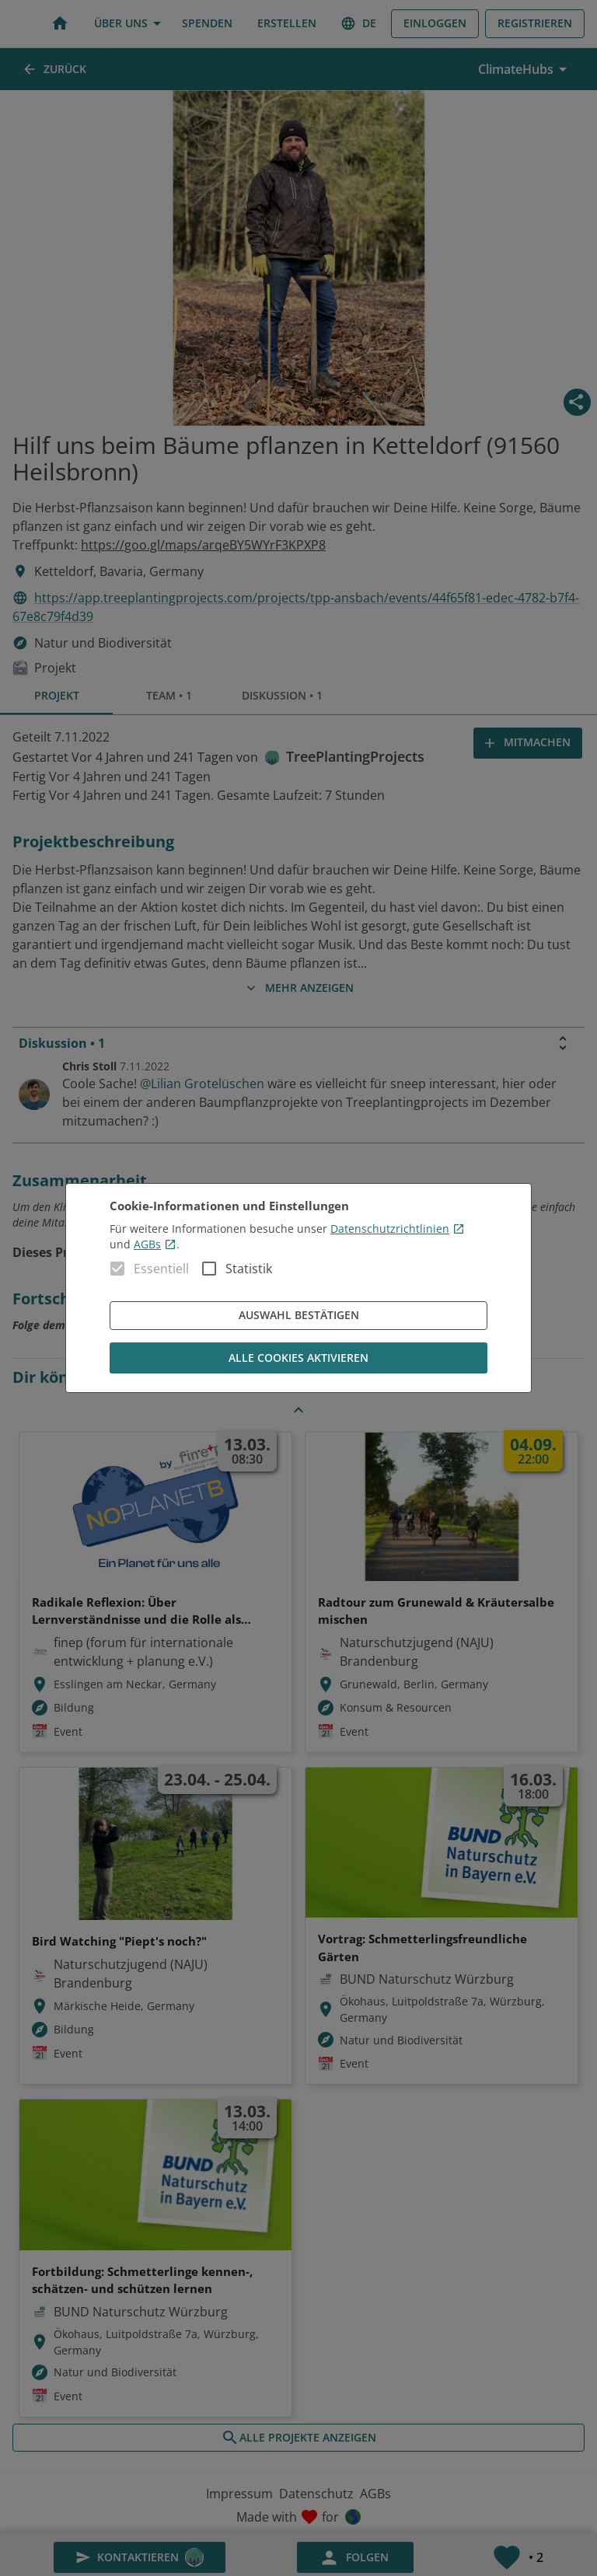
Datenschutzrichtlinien (397, 1228)
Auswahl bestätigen (298, 1315)
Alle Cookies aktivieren (298, 1358)
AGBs (155, 1244)
